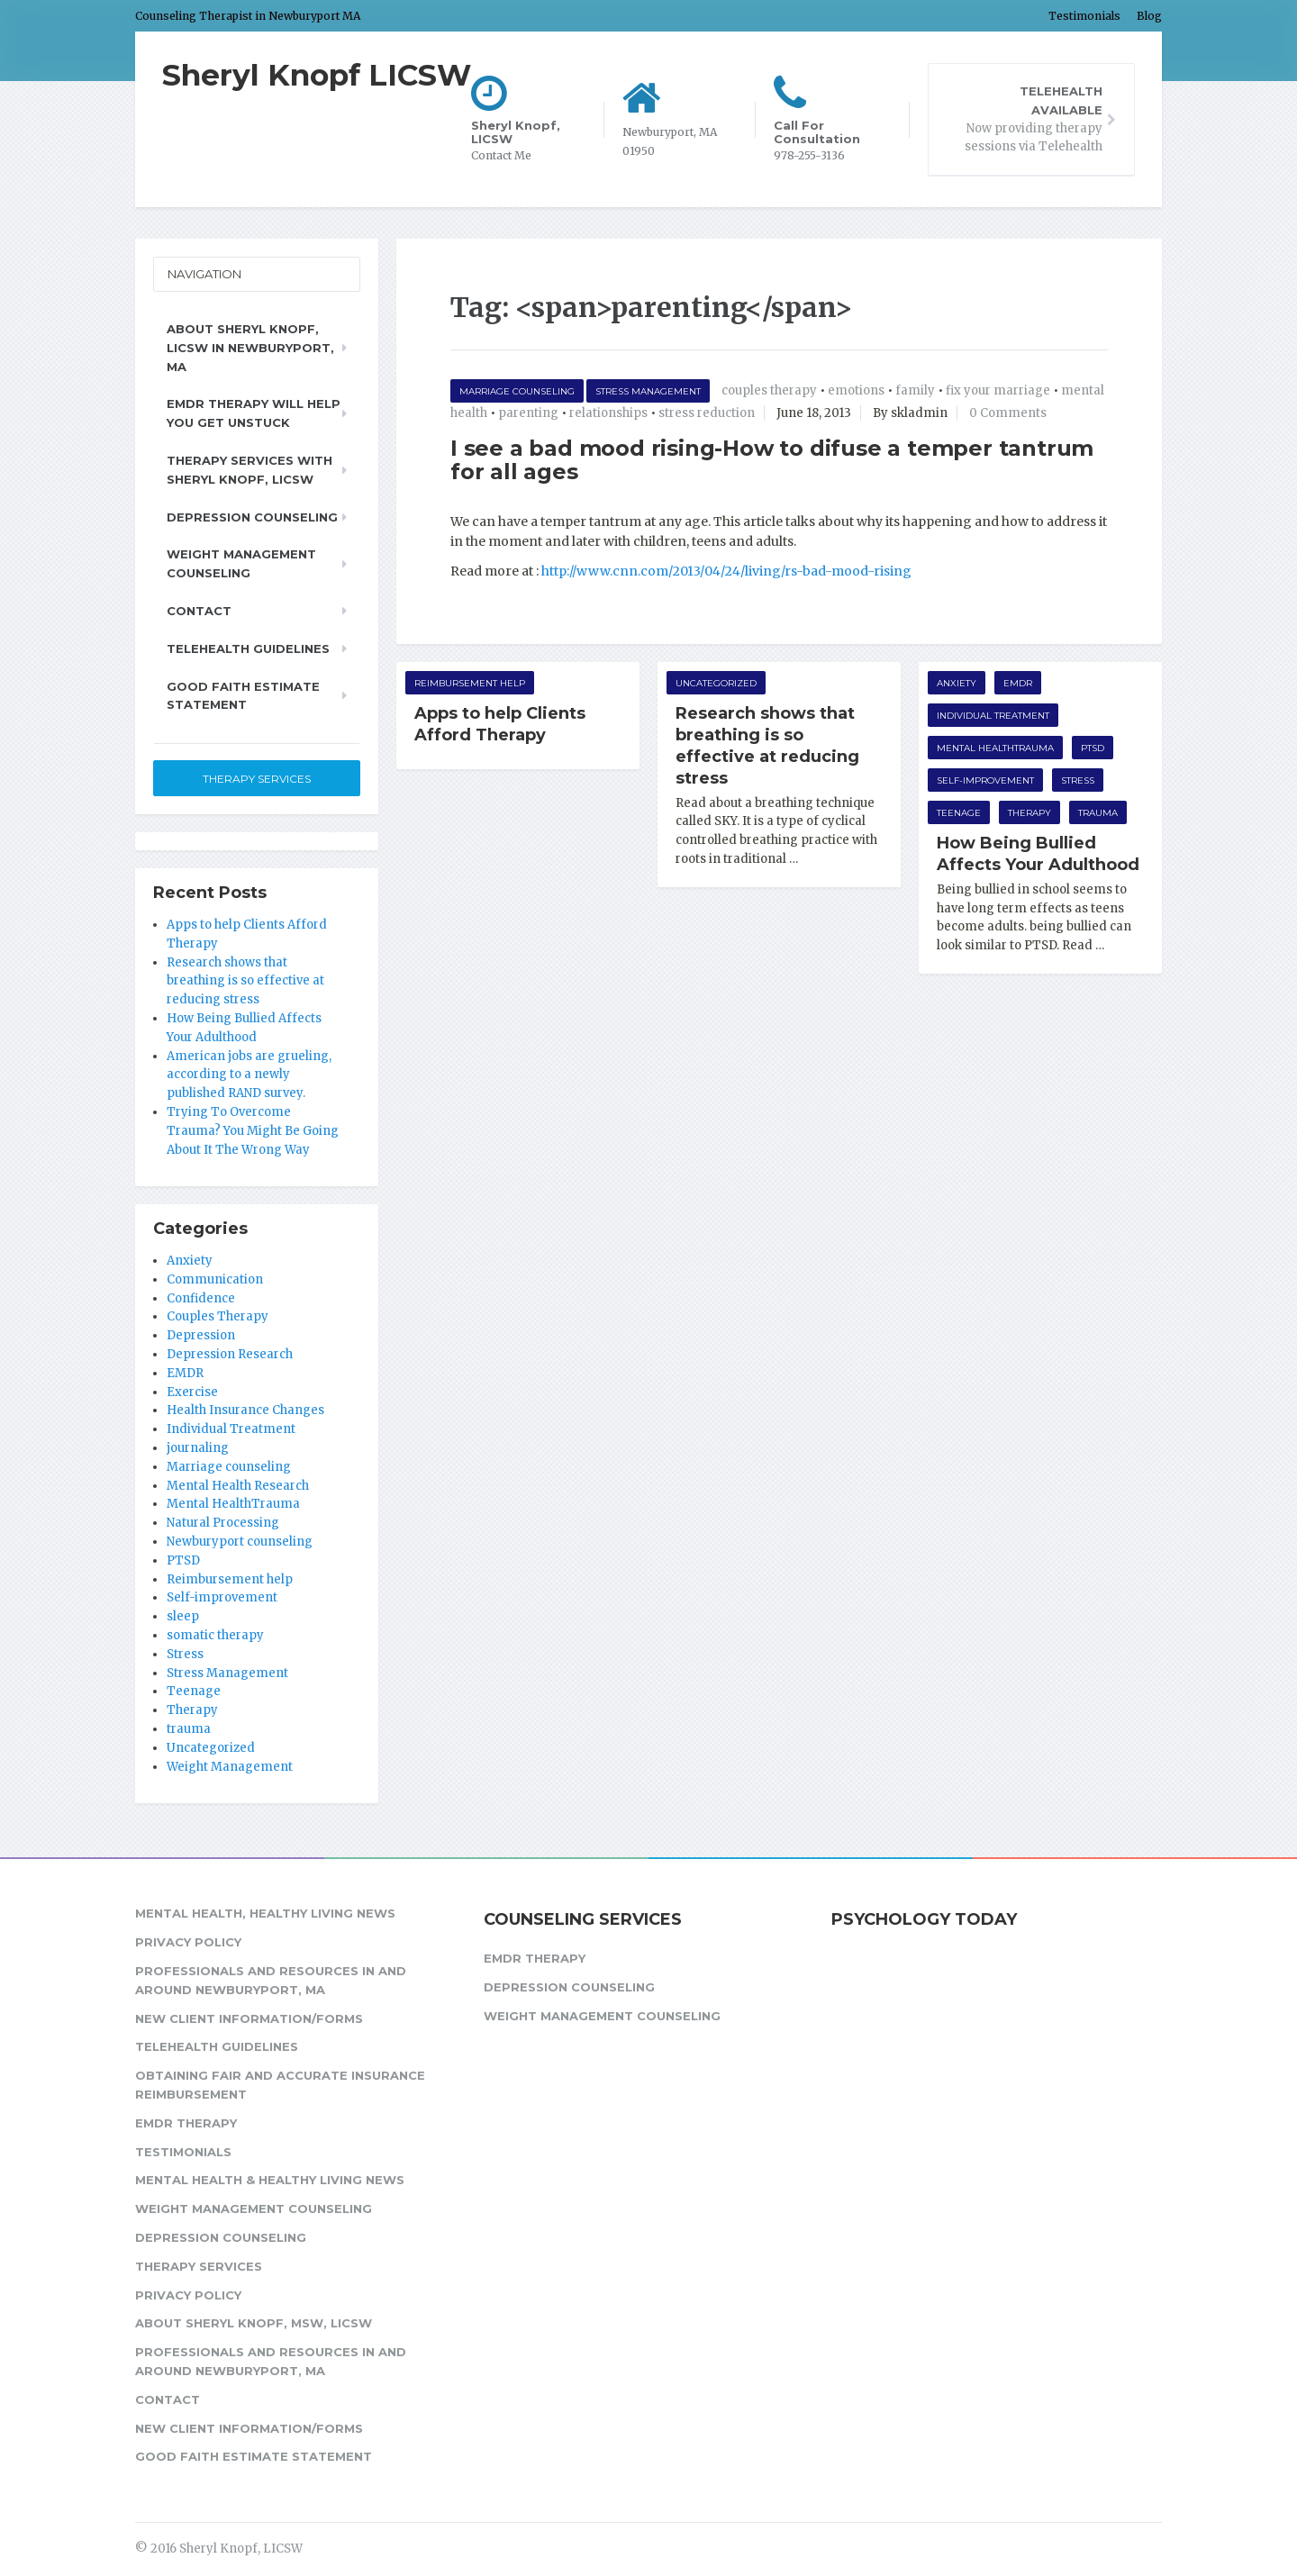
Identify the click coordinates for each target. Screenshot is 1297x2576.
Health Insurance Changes (245, 1410)
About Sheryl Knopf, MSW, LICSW (253, 2323)
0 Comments (1008, 413)
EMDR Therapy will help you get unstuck (253, 413)
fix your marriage (998, 390)
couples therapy (769, 390)
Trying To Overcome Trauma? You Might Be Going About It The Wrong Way (253, 1130)
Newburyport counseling (240, 1541)
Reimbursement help (469, 683)
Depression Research (230, 1354)
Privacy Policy (188, 1942)
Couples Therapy (217, 1316)
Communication (215, 1279)
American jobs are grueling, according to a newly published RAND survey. (249, 1075)
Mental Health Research (238, 1485)
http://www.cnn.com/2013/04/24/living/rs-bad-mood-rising (726, 571)
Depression (201, 1335)
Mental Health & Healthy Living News (269, 2179)
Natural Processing (223, 1522)
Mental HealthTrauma (995, 748)
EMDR (1017, 683)
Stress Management (648, 391)
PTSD (1092, 748)
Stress (1077, 780)
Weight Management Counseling (241, 563)
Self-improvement (985, 780)
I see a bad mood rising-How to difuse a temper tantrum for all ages (771, 460)
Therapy (1029, 813)
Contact (199, 610)
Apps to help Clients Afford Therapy (499, 724)
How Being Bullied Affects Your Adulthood (1038, 854)
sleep (183, 1616)
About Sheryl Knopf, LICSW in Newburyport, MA (250, 348)
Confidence (201, 1298)
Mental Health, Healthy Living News (265, 1913)
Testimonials (1084, 16)
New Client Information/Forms (249, 2018)
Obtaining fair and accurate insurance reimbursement (280, 2084)
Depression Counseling (252, 517)
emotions (856, 390)
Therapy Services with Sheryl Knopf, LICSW (249, 469)
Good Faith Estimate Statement (243, 695)
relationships (608, 413)
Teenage (959, 813)
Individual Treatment (993, 715)
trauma (1098, 813)
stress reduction (706, 413)
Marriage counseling (517, 391)
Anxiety (956, 683)
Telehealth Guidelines (248, 648)
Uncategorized (716, 683)
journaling (198, 1448)
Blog (1149, 16)
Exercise (192, 1392)
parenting (528, 413)
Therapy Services (257, 778)
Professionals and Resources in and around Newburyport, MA (270, 1980)
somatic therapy (215, 1635)
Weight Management (230, 1766)
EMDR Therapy (186, 2123)
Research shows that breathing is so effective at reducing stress (767, 745)
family (915, 390)
